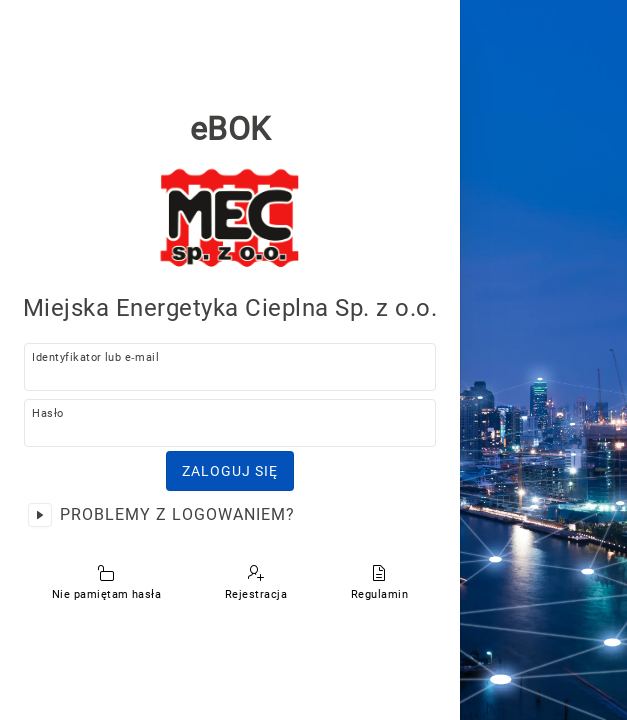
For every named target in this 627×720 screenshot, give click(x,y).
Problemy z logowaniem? (177, 514)
